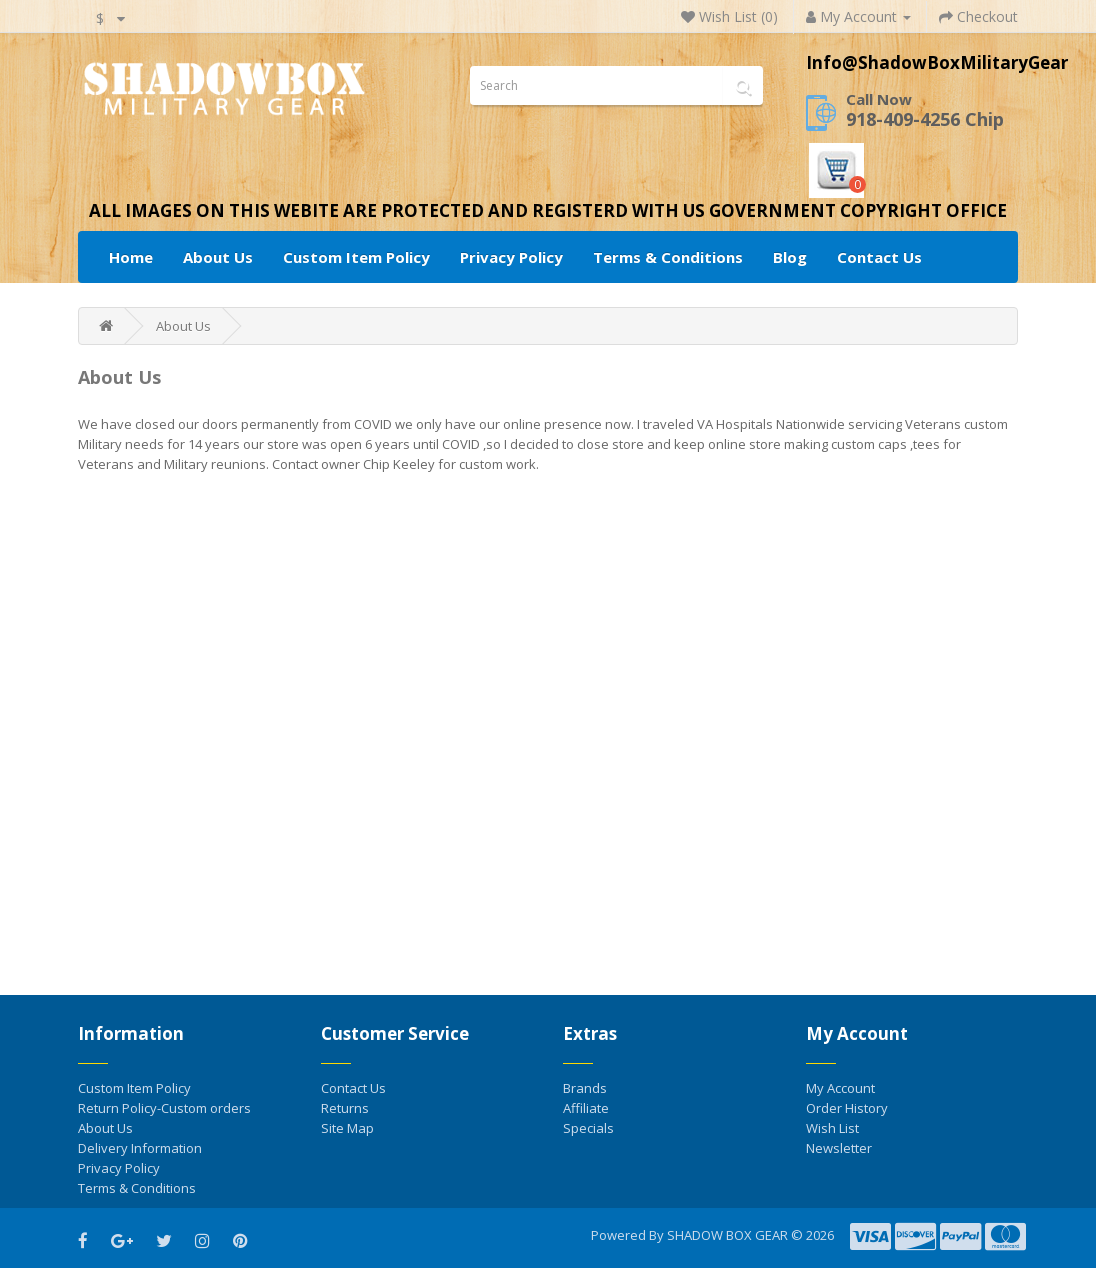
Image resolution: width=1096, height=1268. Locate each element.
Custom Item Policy (356, 257)
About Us (218, 257)
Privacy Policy (511, 257)
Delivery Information (140, 1148)
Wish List (832, 1128)
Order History (847, 1108)
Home (131, 257)
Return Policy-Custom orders (164, 1108)
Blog (790, 257)
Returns (345, 1108)
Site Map (347, 1128)
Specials (588, 1128)
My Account (840, 1088)
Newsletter (839, 1148)
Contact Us (879, 257)
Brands (585, 1088)
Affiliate (586, 1108)
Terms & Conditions (668, 257)
